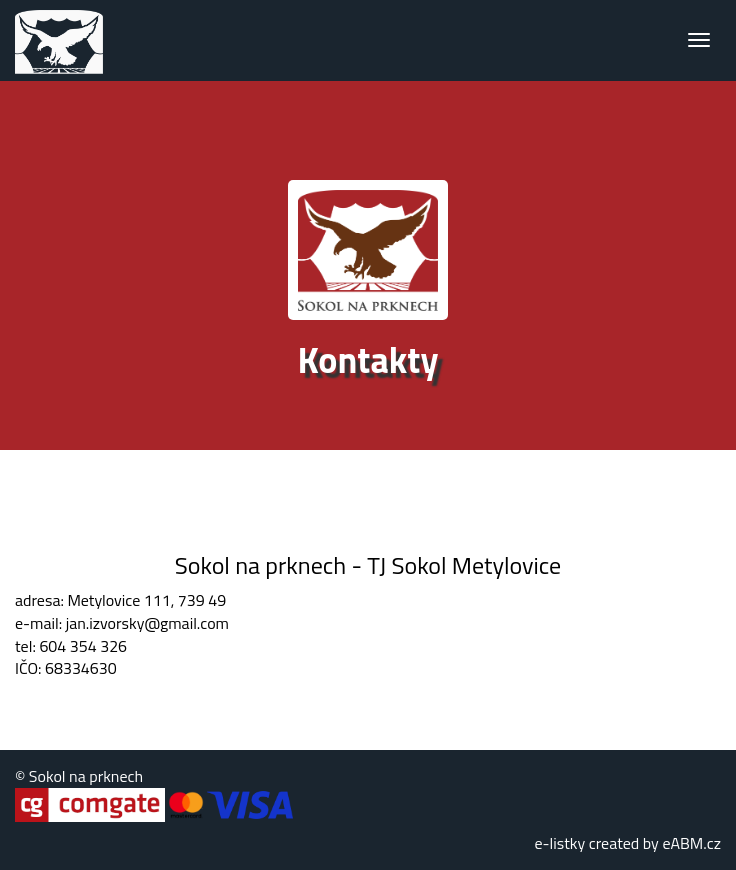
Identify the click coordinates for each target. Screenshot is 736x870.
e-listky (559, 843)
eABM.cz (691, 843)
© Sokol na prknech (79, 776)
